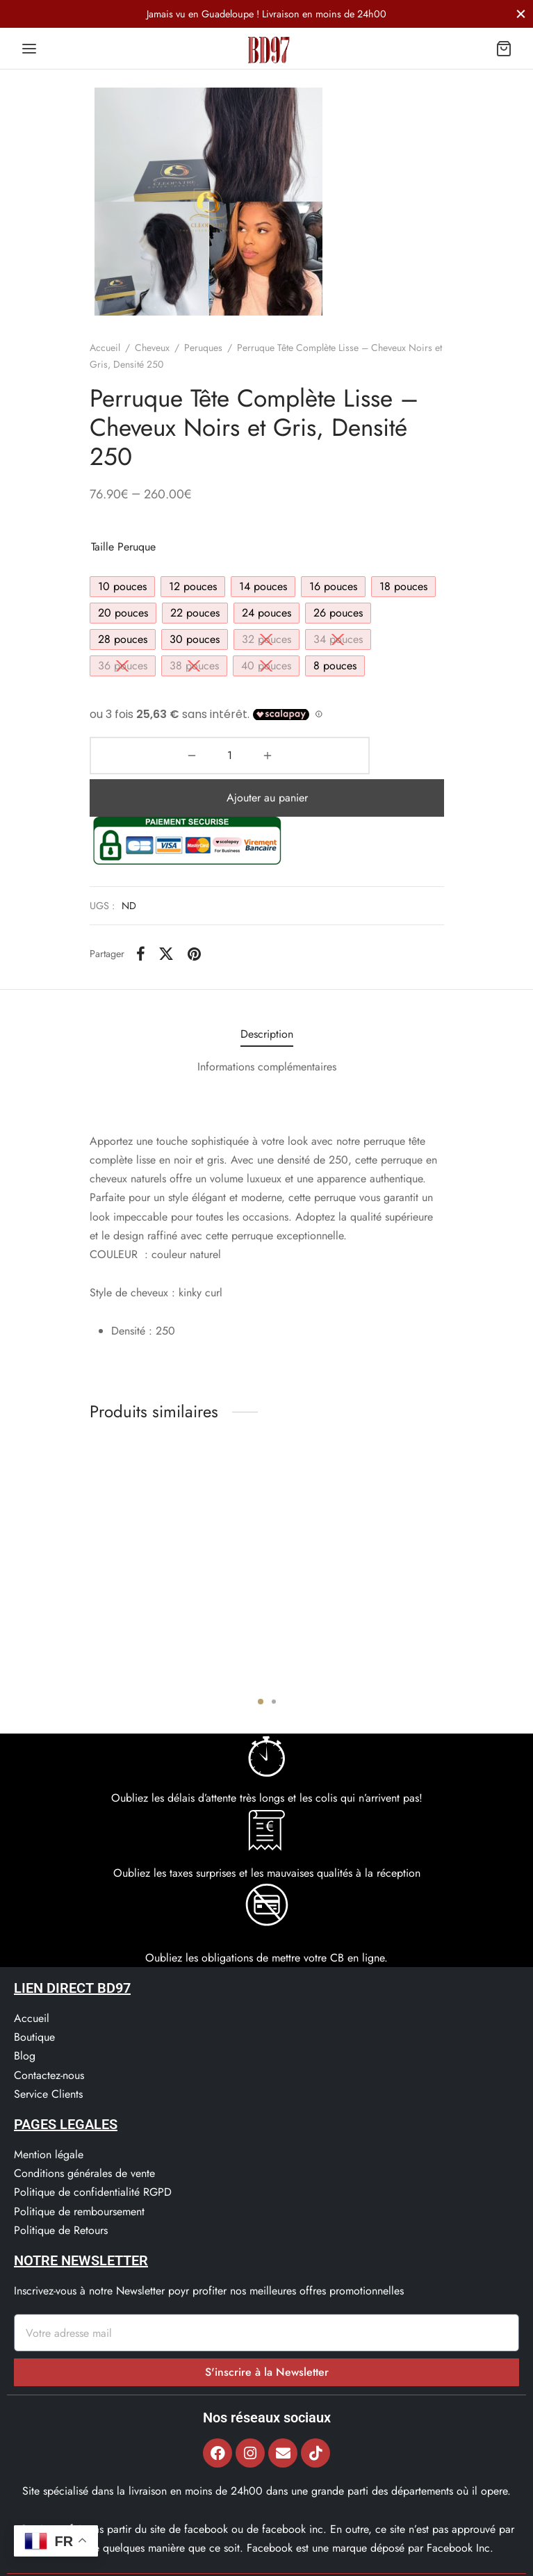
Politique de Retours (61, 2188)
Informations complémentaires (266, 1024)
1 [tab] (260, 1659)
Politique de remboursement (79, 2169)
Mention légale (48, 2112)
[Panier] (503, 48)
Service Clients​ (48, 2052)
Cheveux (152, 347)
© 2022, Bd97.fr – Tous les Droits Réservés (266, 2560)
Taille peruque (123, 547)
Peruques (203, 347)
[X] (166, 911)
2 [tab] (274, 1659)
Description (266, 992)
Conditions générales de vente (84, 2131)
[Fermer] (521, 13)
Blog (24, 2013)
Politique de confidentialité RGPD (93, 2150)
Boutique (34, 1995)
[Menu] (29, 48)
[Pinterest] (194, 911)
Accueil (105, 347)
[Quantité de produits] (125, 755)
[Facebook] (140, 911)
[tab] (267, 991)
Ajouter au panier (306, 755)
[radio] (122, 586)
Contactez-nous (49, 2033)
